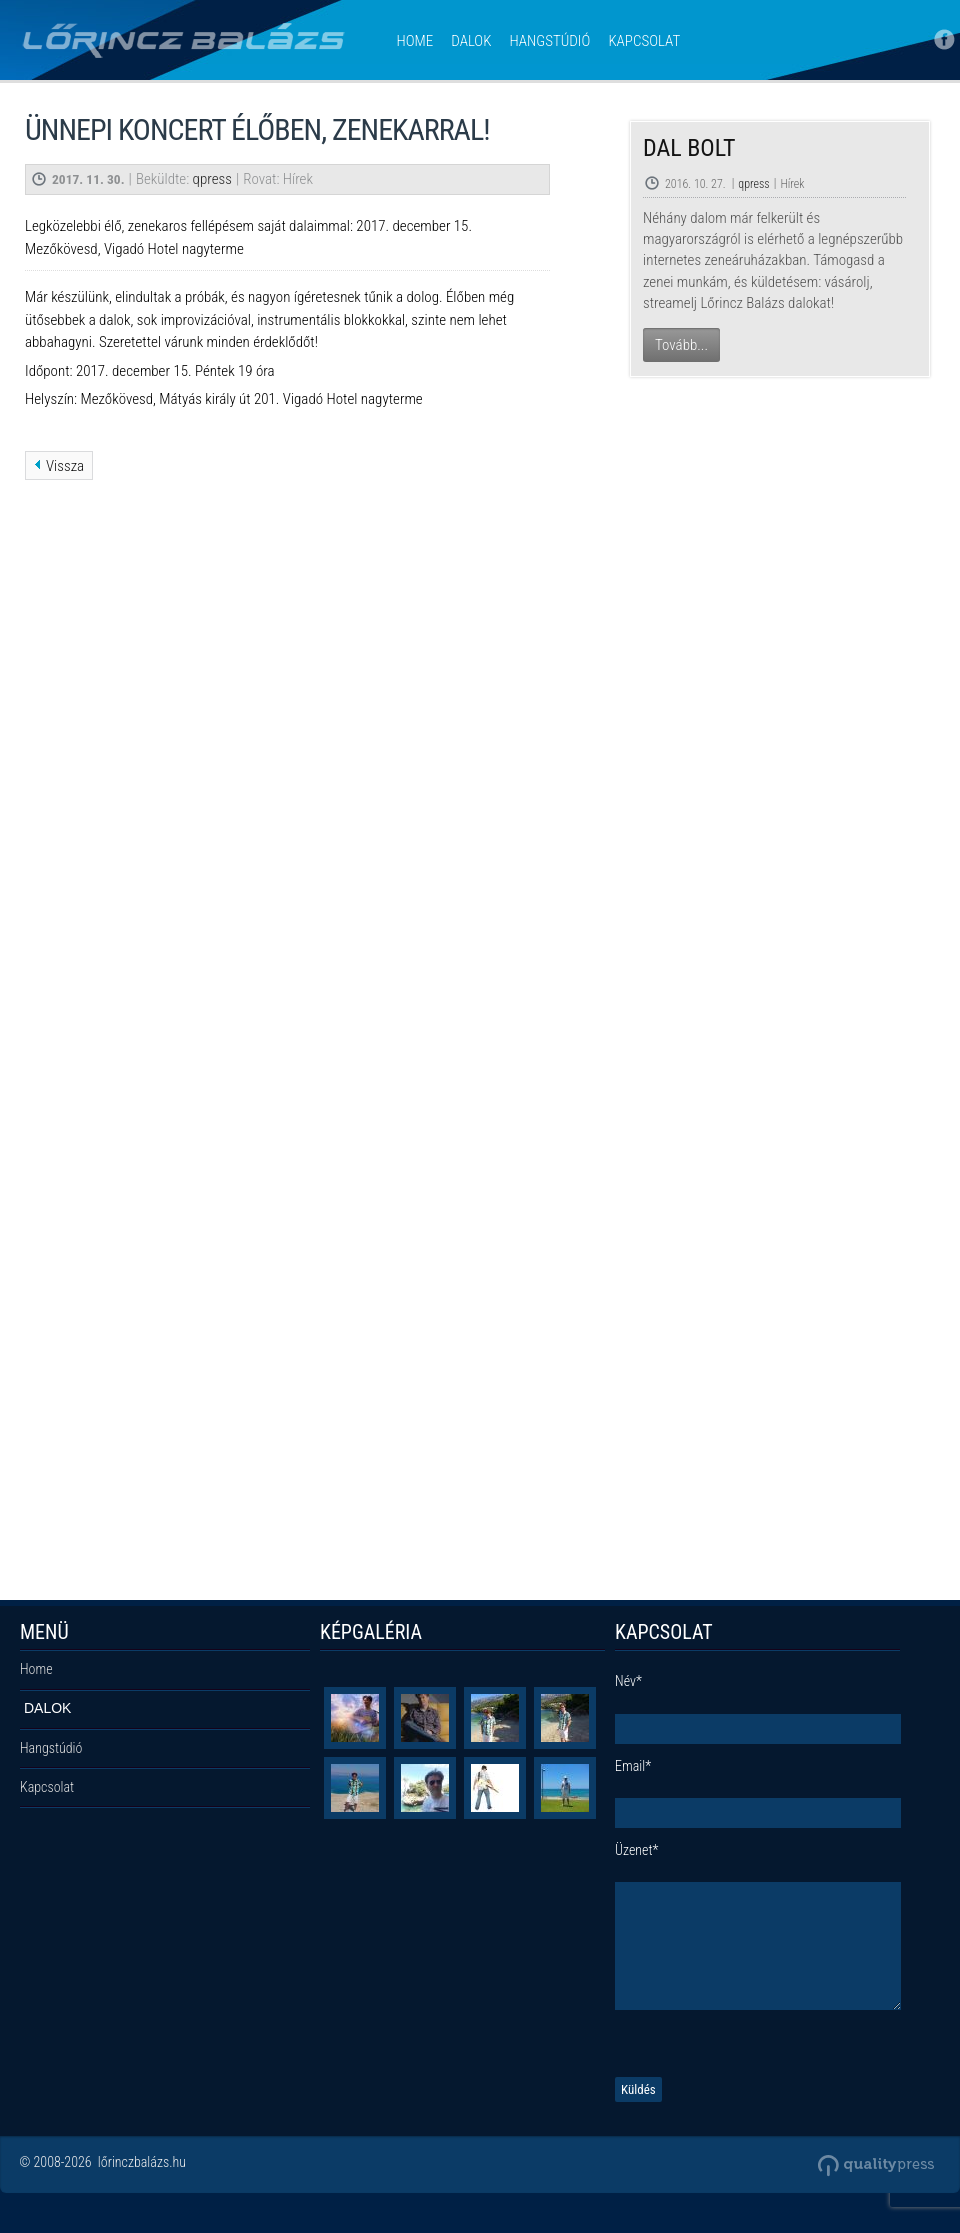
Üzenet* (636, 1850)
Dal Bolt (689, 148)
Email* (633, 1766)
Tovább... (681, 345)
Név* (628, 1681)
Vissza (65, 466)
